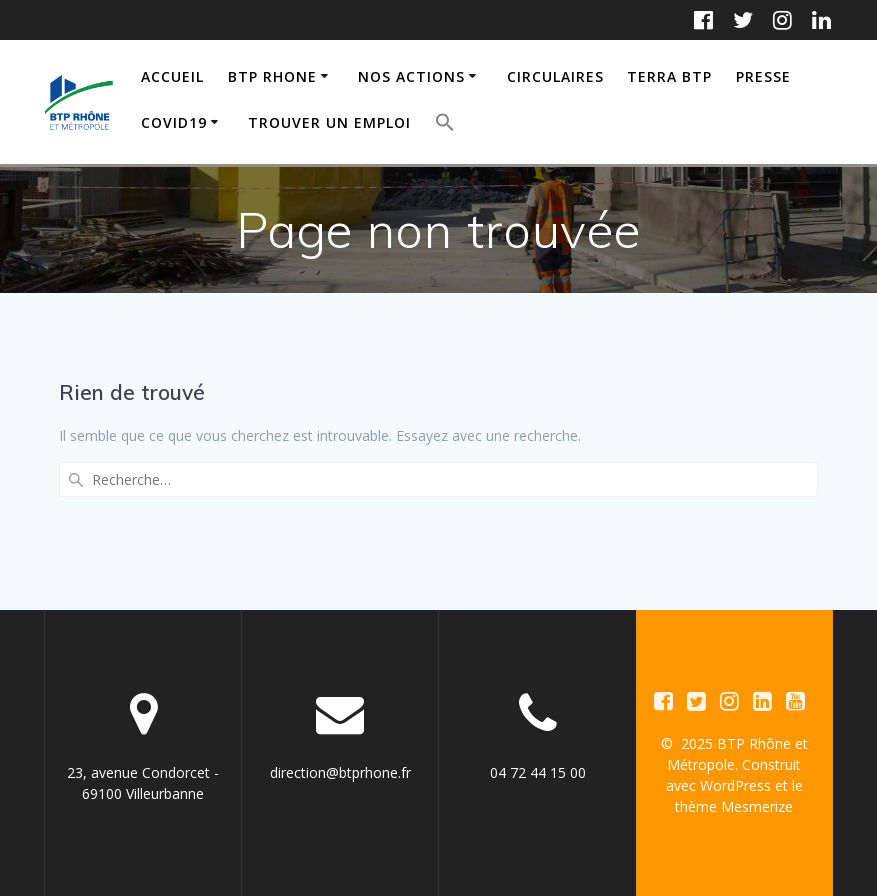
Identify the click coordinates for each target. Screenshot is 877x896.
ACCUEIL (172, 76)
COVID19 (174, 122)
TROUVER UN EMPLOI (329, 122)
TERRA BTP (669, 76)
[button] (445, 125)
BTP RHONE (272, 76)
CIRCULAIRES (555, 76)
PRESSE (763, 76)
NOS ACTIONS (411, 76)
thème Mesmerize (734, 806)
